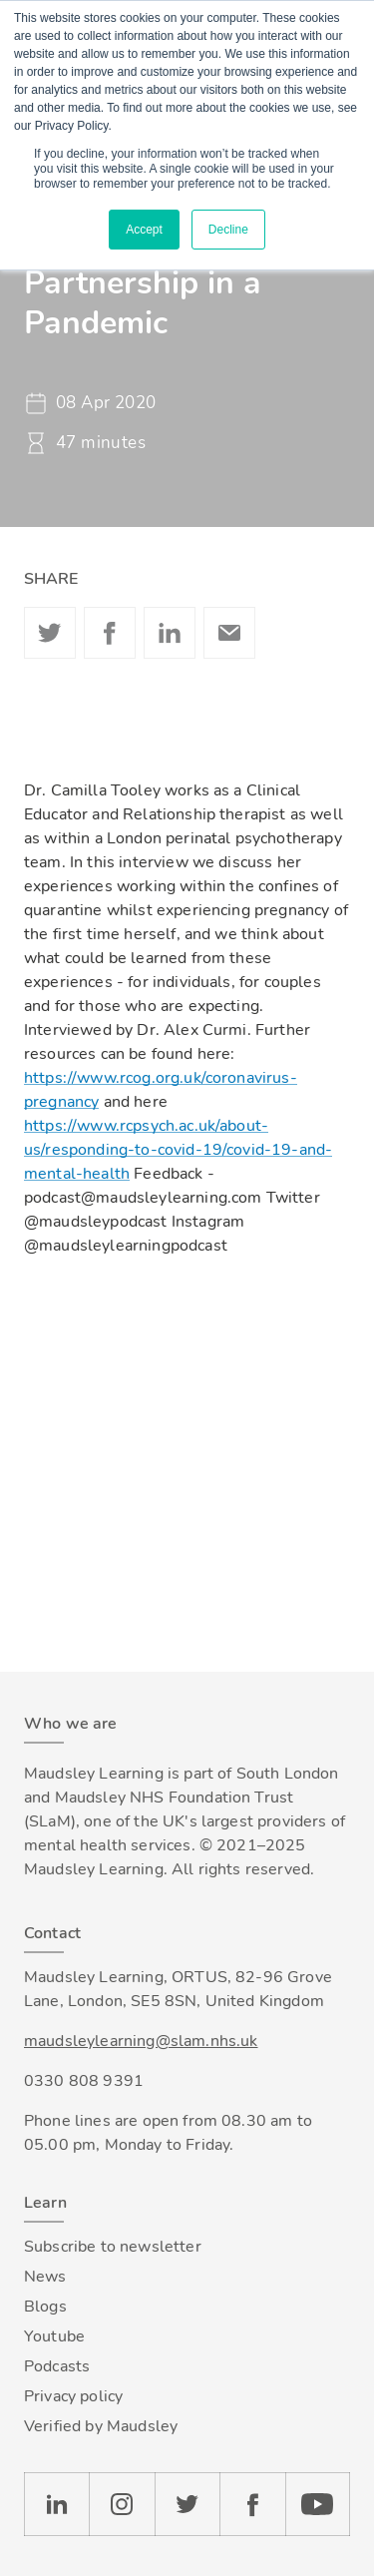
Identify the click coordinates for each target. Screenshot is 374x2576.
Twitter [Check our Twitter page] (187, 2504)
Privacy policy (73, 2396)
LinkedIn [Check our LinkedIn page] (56, 2504)
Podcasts (57, 2366)
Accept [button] (144, 230)
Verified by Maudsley (101, 2426)
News (45, 2277)
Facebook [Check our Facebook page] (251, 2504)
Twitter (50, 633)
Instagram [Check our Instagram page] (122, 2504)
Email (229, 633)
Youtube (54, 2336)
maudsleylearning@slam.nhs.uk (140, 2041)
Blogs (45, 2307)
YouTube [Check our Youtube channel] (317, 2504)
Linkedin (169, 633)
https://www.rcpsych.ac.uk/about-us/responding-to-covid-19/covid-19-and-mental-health (178, 1150)
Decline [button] (228, 230)
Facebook (110, 633)
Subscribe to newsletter (112, 2247)
